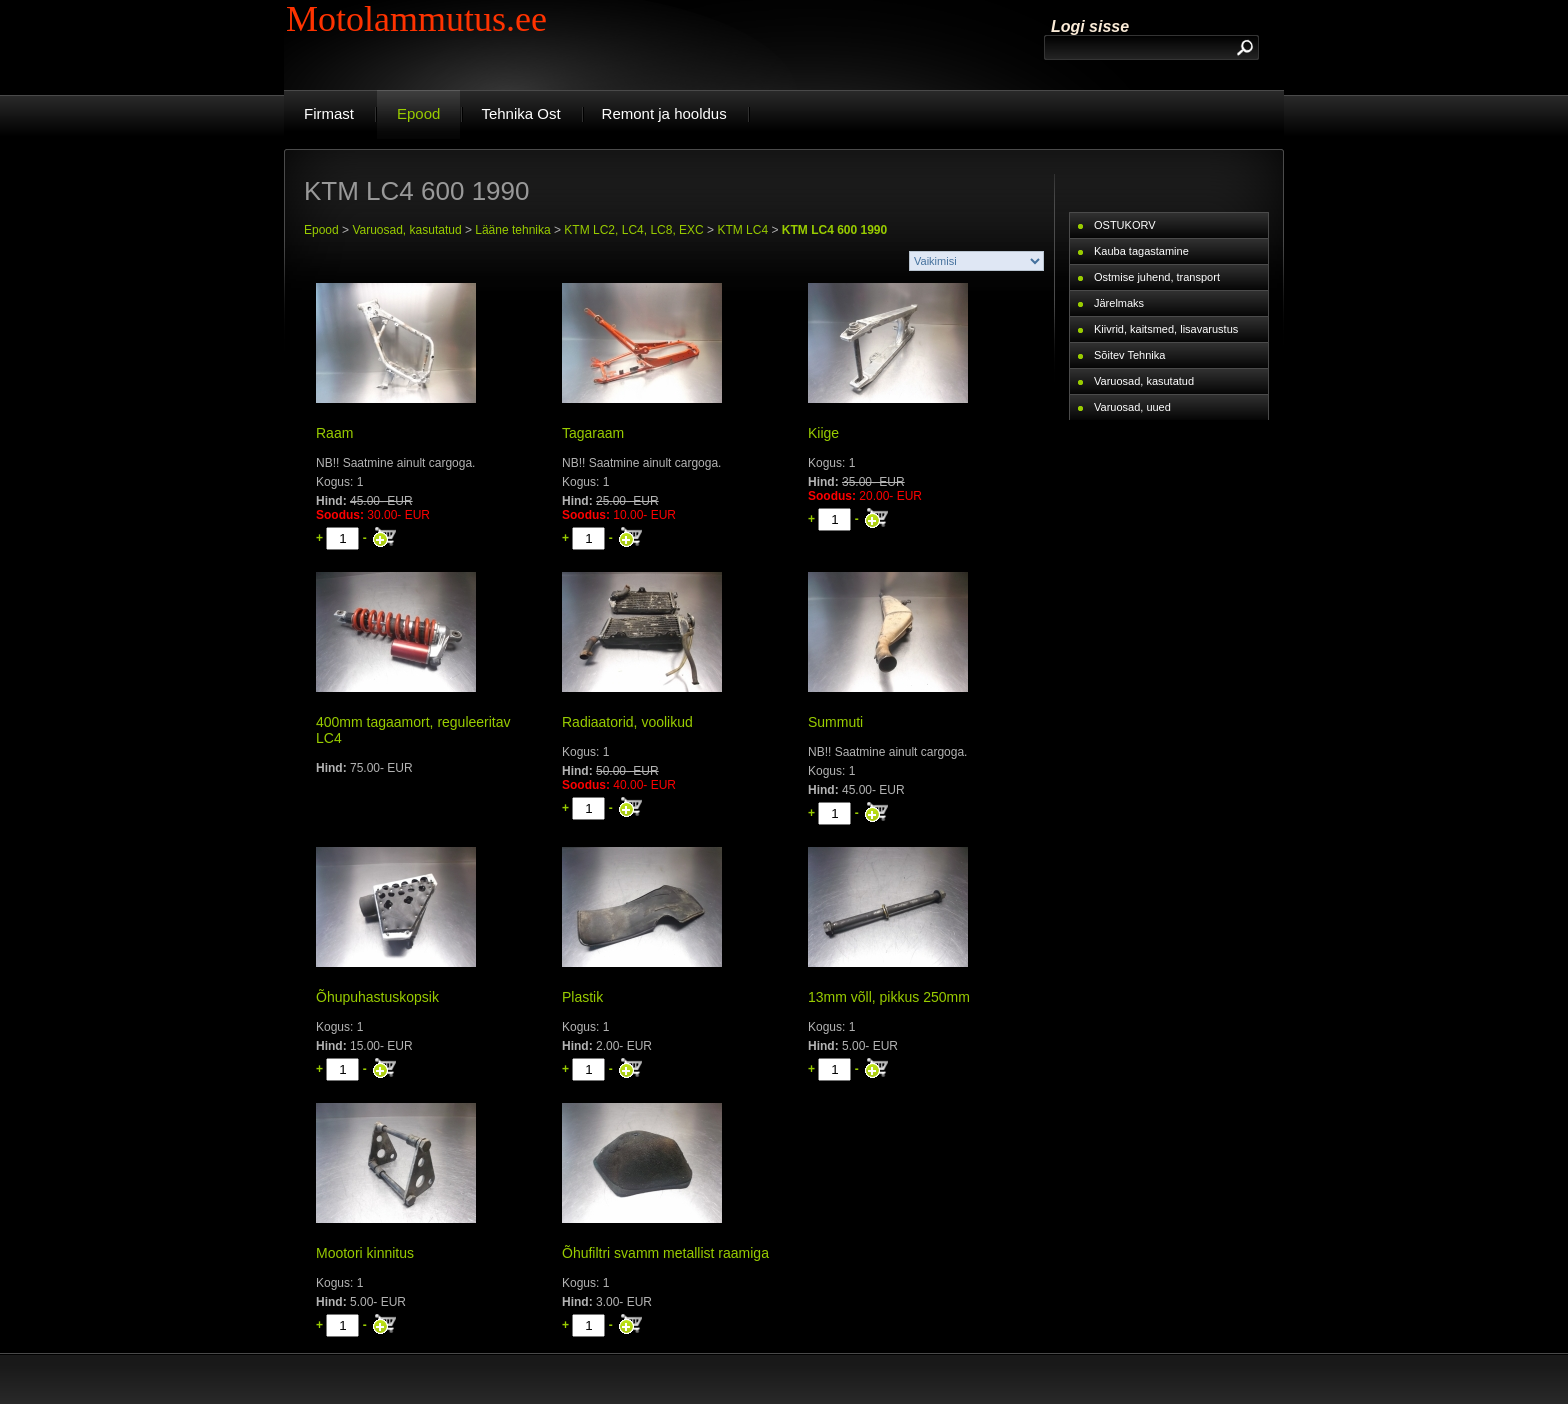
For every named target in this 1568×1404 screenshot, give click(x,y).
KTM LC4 (742, 230)
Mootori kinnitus (365, 1253)
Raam (334, 433)
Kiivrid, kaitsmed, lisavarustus (1166, 329)
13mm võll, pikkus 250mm (889, 997)
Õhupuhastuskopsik (377, 997)
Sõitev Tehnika (1129, 355)
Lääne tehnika (512, 230)
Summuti (835, 722)
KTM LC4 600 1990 (834, 230)
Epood (321, 230)
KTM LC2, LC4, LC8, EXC (633, 230)
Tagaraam (593, 433)
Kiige (823, 433)
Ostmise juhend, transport (1157, 277)
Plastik (582, 997)
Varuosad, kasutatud (406, 230)
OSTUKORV (1125, 225)
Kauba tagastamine (1141, 251)
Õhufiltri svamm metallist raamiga (665, 1253)
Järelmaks (1119, 303)
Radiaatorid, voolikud (627, 722)
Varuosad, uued (1132, 407)
